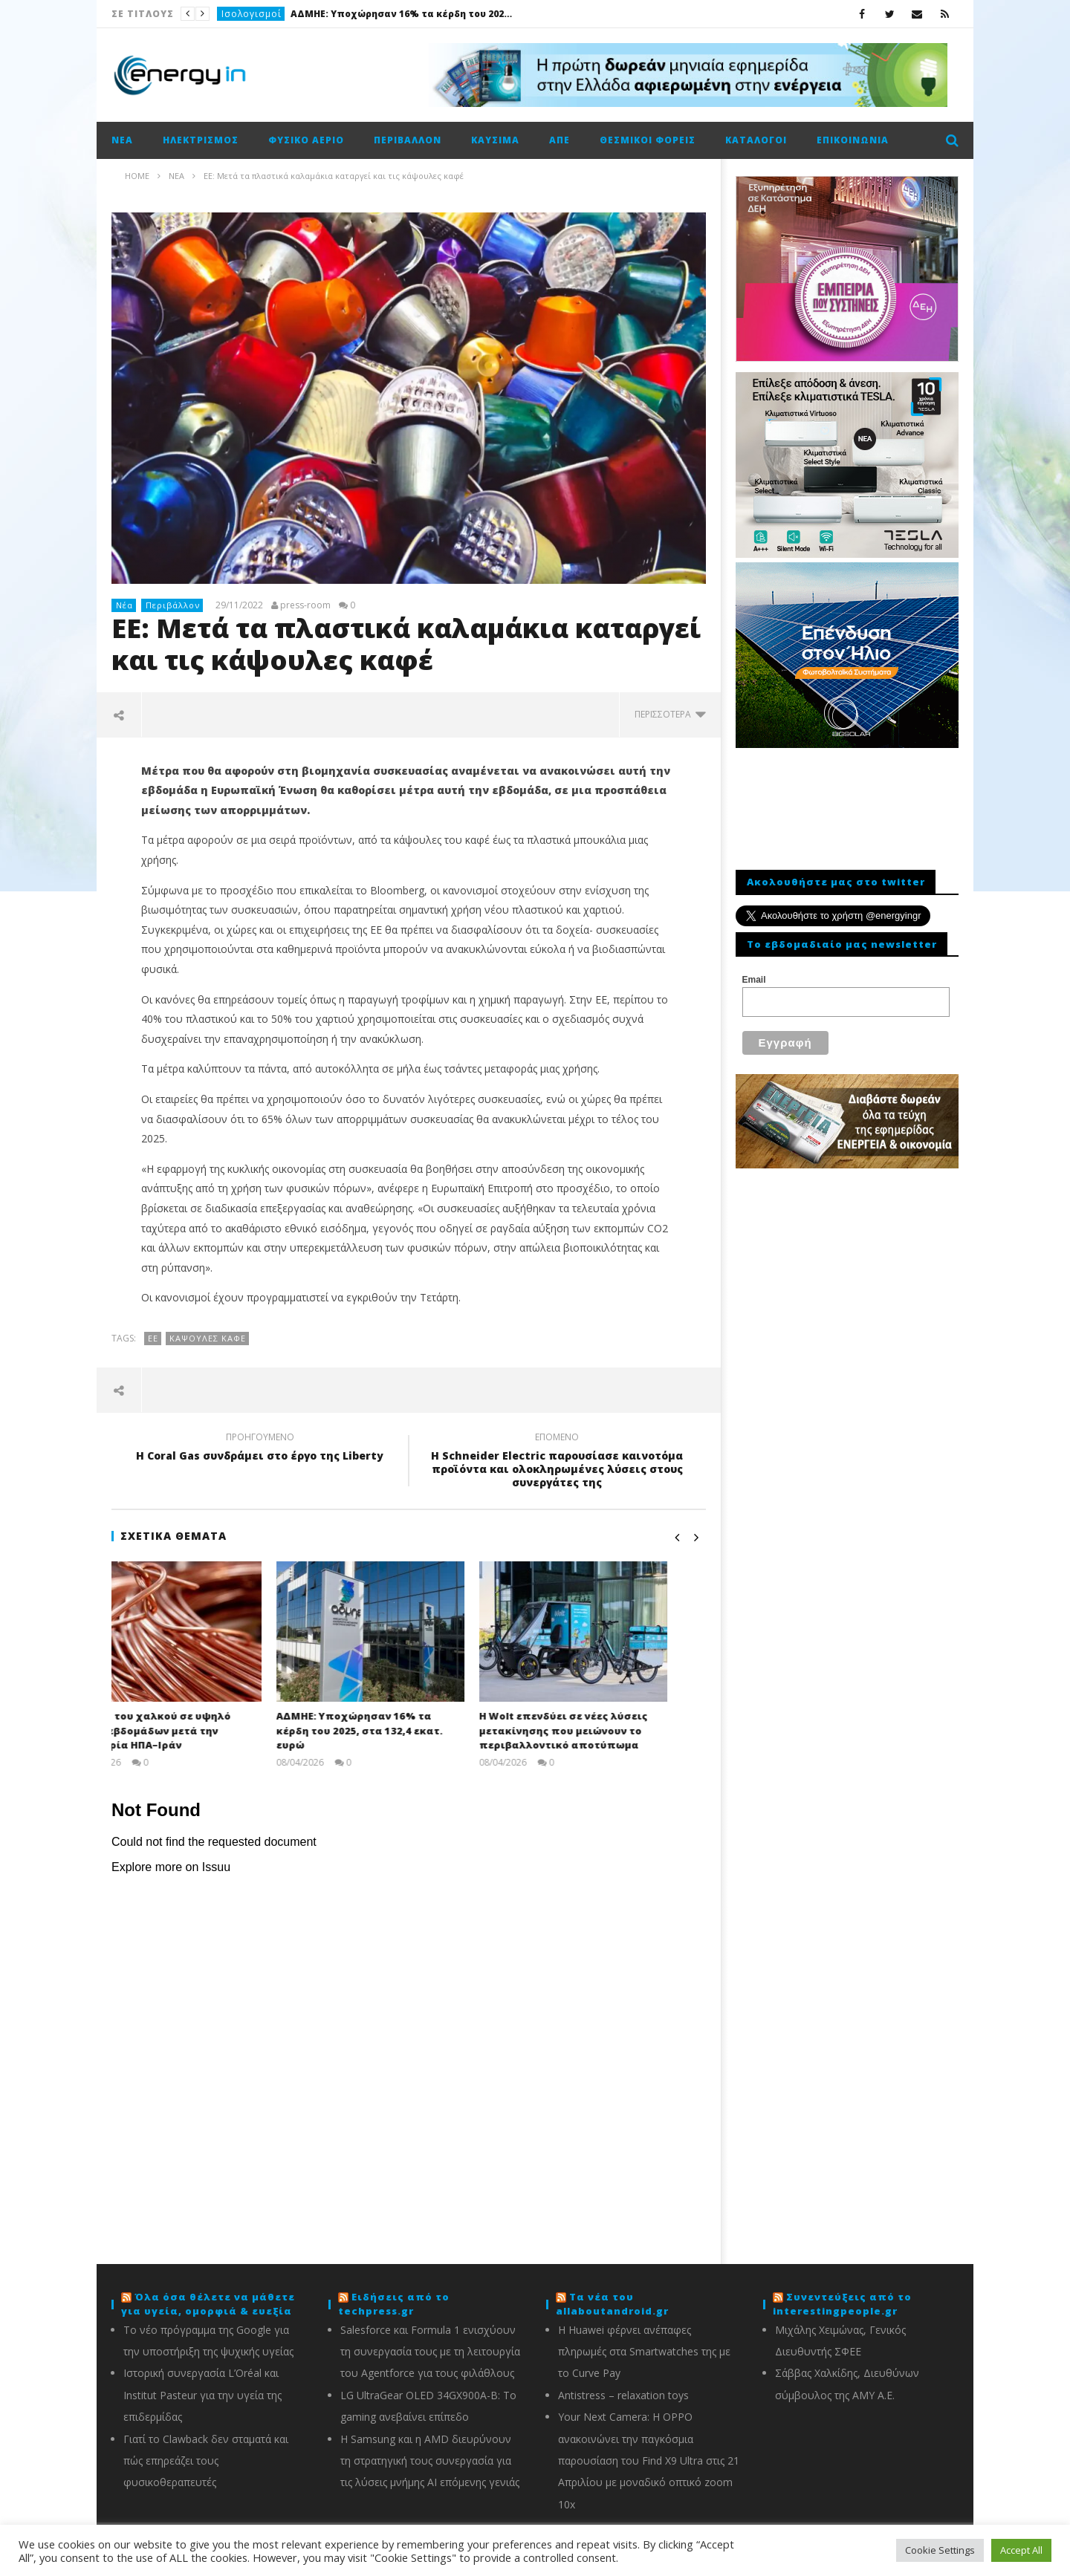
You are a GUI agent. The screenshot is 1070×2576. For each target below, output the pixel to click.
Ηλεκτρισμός (201, 140)
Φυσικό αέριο (306, 140)
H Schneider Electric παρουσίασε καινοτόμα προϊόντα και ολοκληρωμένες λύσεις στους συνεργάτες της (557, 1462)
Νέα (122, 140)
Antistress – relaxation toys (623, 2395)
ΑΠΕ (559, 140)
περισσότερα (670, 714)
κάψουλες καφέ (207, 1338)
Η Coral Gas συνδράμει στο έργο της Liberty (260, 1448)
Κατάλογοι (756, 140)
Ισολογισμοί (251, 13)
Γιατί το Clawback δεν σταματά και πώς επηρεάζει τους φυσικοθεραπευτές (205, 2461)
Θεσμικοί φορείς (648, 140)
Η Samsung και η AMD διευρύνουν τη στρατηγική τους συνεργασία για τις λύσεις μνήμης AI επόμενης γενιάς (429, 2461)
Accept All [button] (1021, 2550)
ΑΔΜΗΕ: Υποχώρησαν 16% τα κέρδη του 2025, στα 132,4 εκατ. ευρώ (402, 13)
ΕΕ (153, 1338)
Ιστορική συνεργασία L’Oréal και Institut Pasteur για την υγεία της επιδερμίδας (202, 2395)
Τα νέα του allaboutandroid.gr (612, 2304)
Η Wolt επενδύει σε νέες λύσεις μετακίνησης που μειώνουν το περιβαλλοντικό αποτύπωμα (601, 1730)
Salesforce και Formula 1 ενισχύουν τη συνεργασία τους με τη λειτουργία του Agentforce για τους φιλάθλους (430, 2352)
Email (754, 980)
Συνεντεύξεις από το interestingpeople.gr (842, 2304)
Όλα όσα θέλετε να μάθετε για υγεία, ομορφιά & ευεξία (208, 2304)
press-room (305, 605)
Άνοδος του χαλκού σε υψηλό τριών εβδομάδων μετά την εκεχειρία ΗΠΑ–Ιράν (190, 1730)
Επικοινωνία (853, 140)
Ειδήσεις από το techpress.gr (394, 2304)
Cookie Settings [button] (940, 2550)
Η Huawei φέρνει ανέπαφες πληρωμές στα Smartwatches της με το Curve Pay (644, 2352)
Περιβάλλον (407, 140)
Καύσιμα (495, 140)
